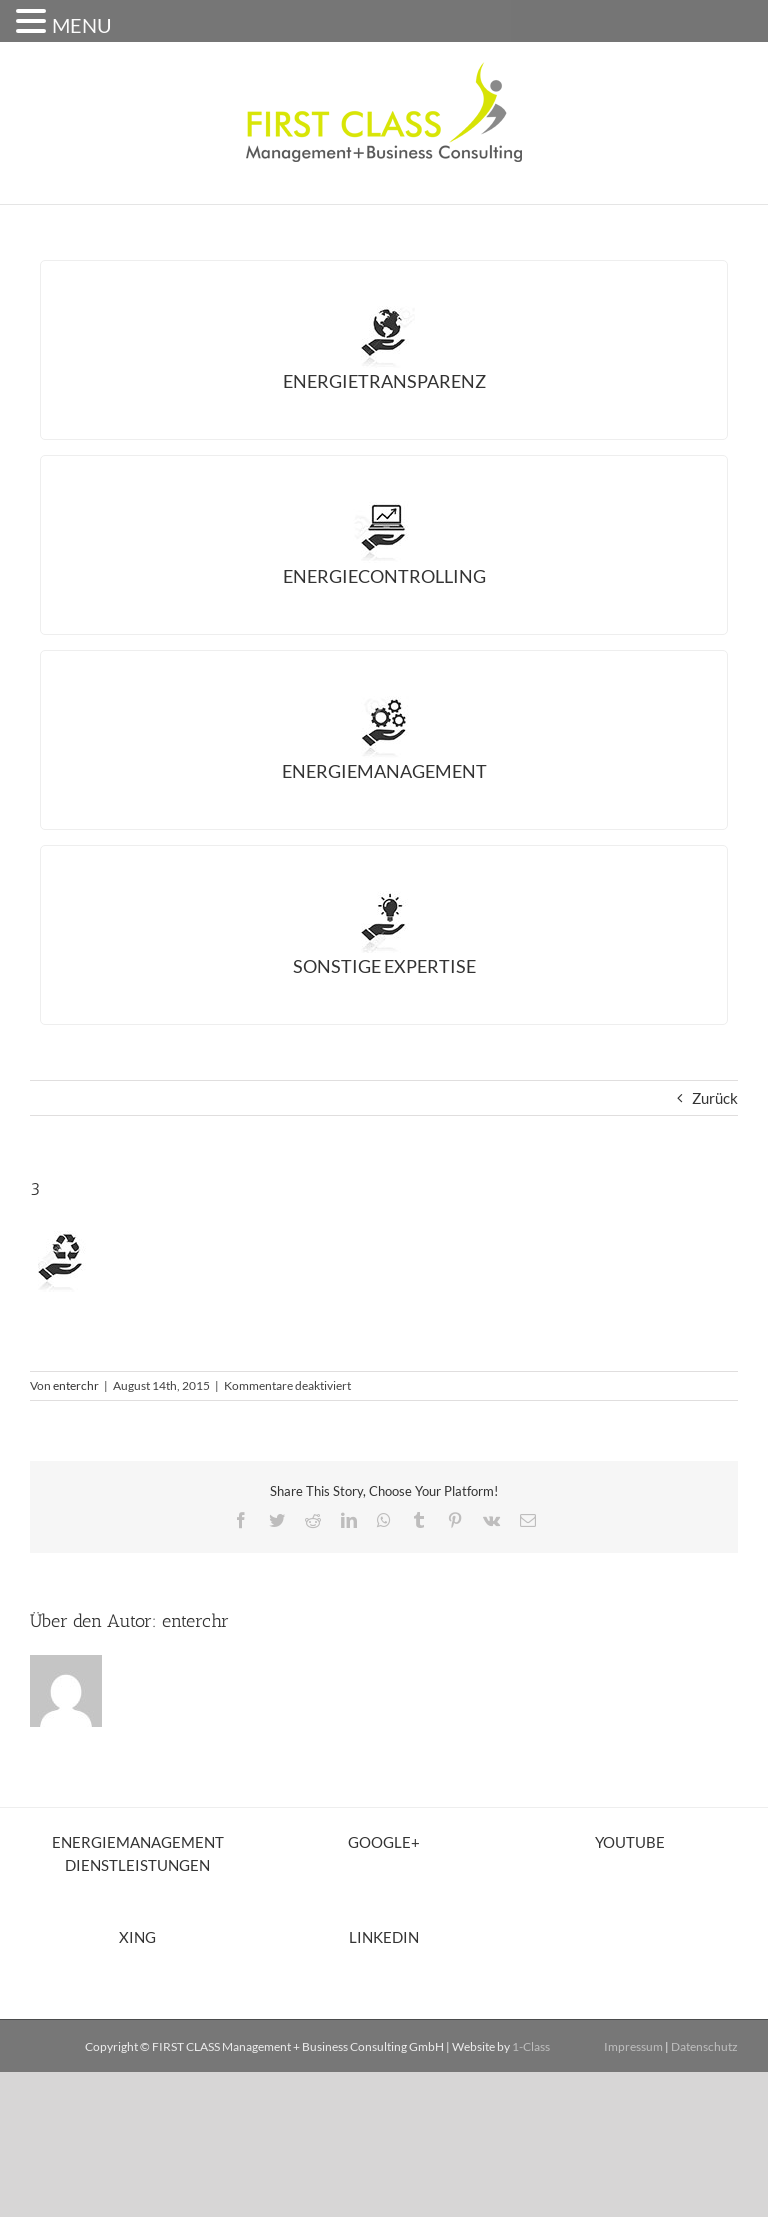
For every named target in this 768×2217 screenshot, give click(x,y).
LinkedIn (384, 1937)
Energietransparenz (384, 381)
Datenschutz (704, 2046)
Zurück (715, 1098)
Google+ (384, 1842)
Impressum (633, 2046)
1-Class (531, 2046)
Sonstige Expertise (384, 966)
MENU (82, 25)
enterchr (76, 1385)
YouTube (630, 1842)
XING (137, 1937)
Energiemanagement (384, 771)
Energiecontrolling (384, 576)
